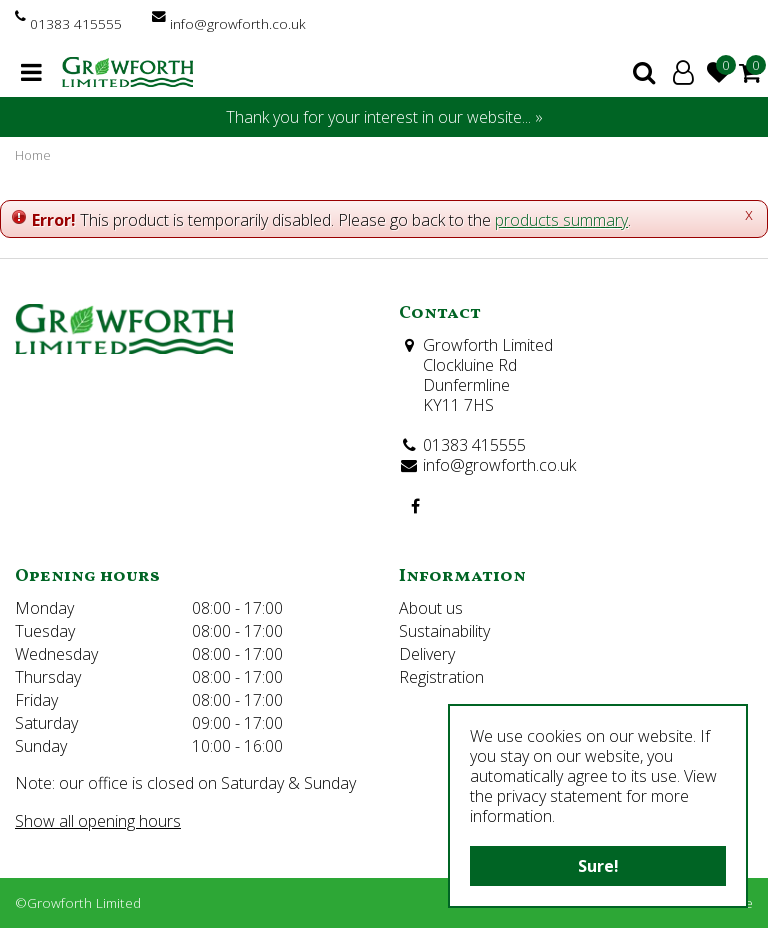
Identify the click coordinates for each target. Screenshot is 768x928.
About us (431, 608)
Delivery (427, 654)
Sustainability (444, 631)
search (644, 72)
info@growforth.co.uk (238, 23)
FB (415, 506)
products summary (561, 220)
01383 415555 (76, 23)
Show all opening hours (98, 821)
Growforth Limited (488, 345)
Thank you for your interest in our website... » (384, 117)
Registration (441, 677)
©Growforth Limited (78, 902)
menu (31, 72)
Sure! (598, 866)
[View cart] (750, 72)
